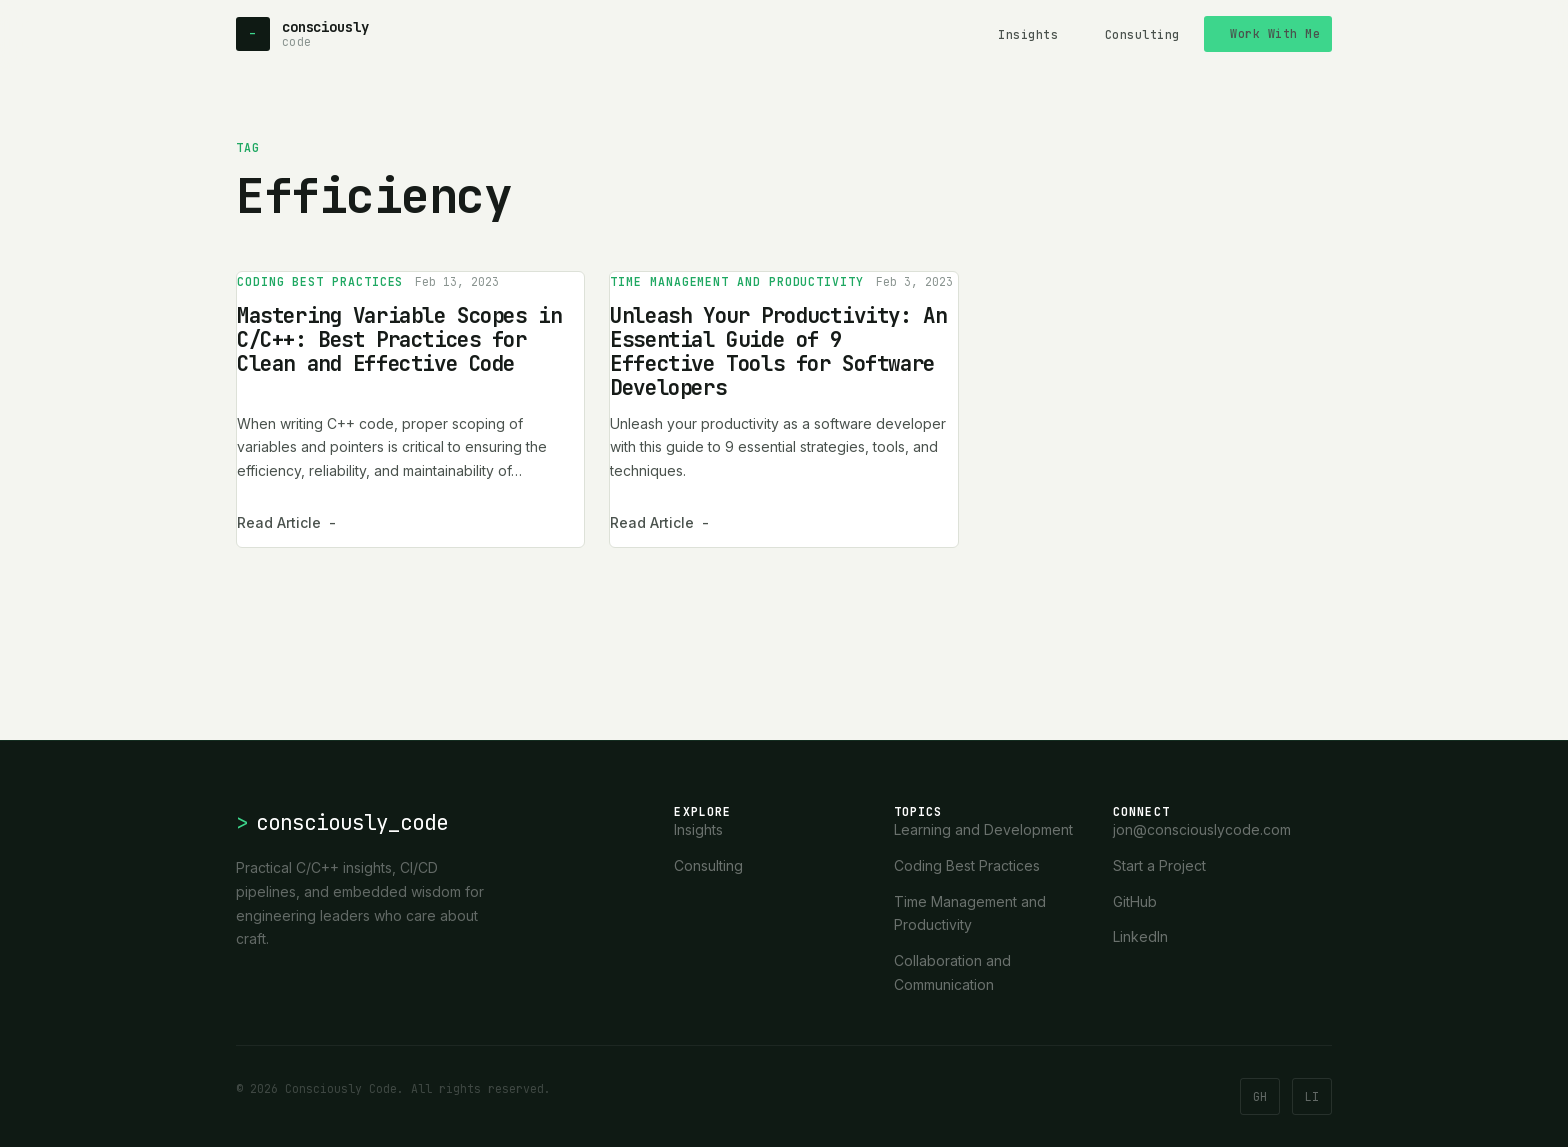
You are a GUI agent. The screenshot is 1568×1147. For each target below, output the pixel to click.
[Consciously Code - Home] (302, 34)
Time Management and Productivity (737, 281)
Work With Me (1275, 33)
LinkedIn (1140, 936)
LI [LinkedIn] (1312, 1096)
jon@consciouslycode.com (1202, 829)
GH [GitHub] (1260, 1096)
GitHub (1135, 901)
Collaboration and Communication (952, 972)
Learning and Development (983, 829)
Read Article (286, 523)
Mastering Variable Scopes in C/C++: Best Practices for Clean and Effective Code (399, 339)
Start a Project (1159, 865)
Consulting (1142, 34)
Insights (1028, 34)
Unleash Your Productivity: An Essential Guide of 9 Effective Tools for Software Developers (778, 351)
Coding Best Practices (320, 281)
